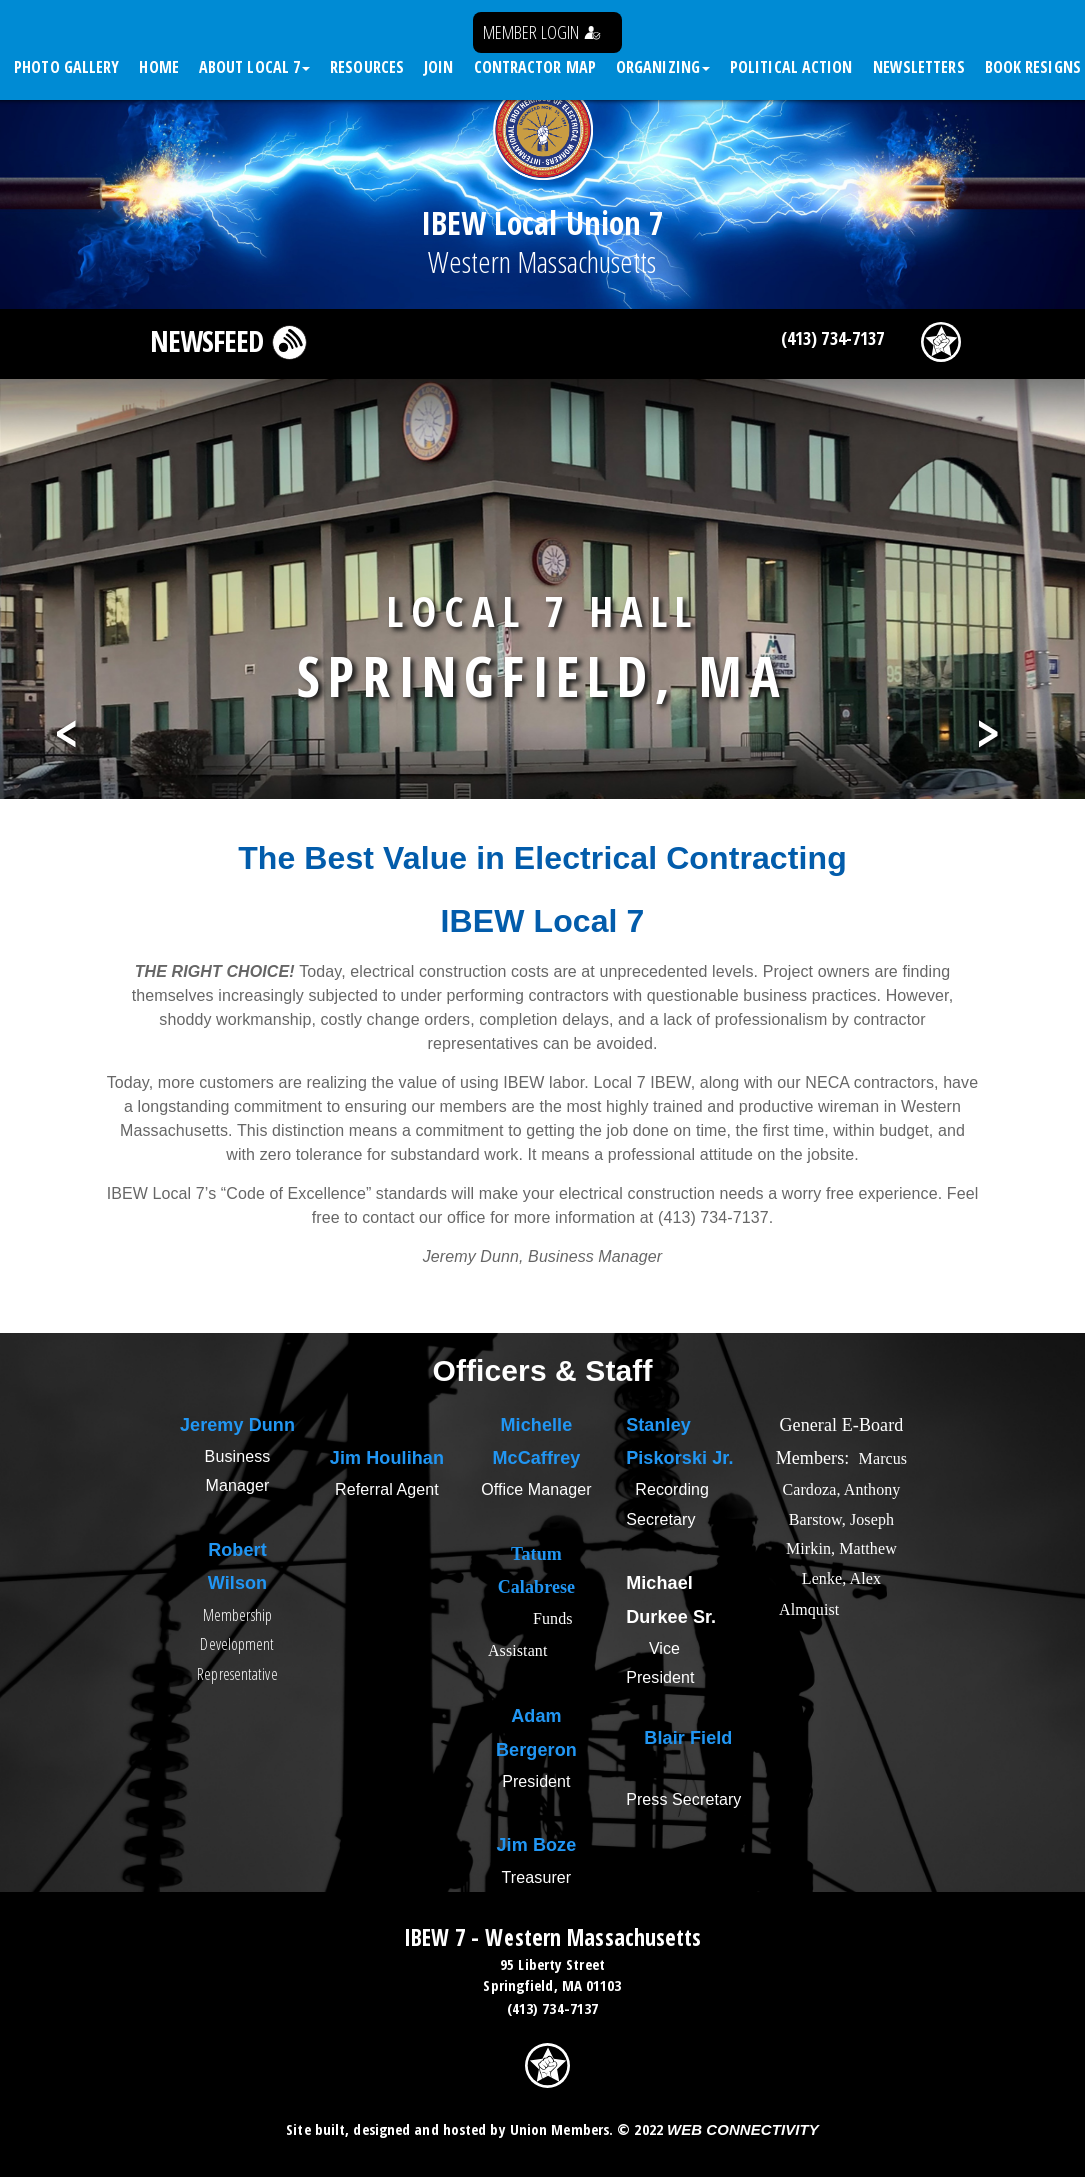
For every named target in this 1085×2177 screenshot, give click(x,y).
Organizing (663, 67)
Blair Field (688, 1738)
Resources (367, 67)
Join (438, 67)
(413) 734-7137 (832, 338)
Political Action (791, 67)
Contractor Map (535, 67)
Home (158, 67)
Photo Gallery (66, 67)
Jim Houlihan (387, 1458)
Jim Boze (537, 1845)
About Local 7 (254, 67)
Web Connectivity (743, 2129)
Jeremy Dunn (237, 1425)
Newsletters (919, 67)
